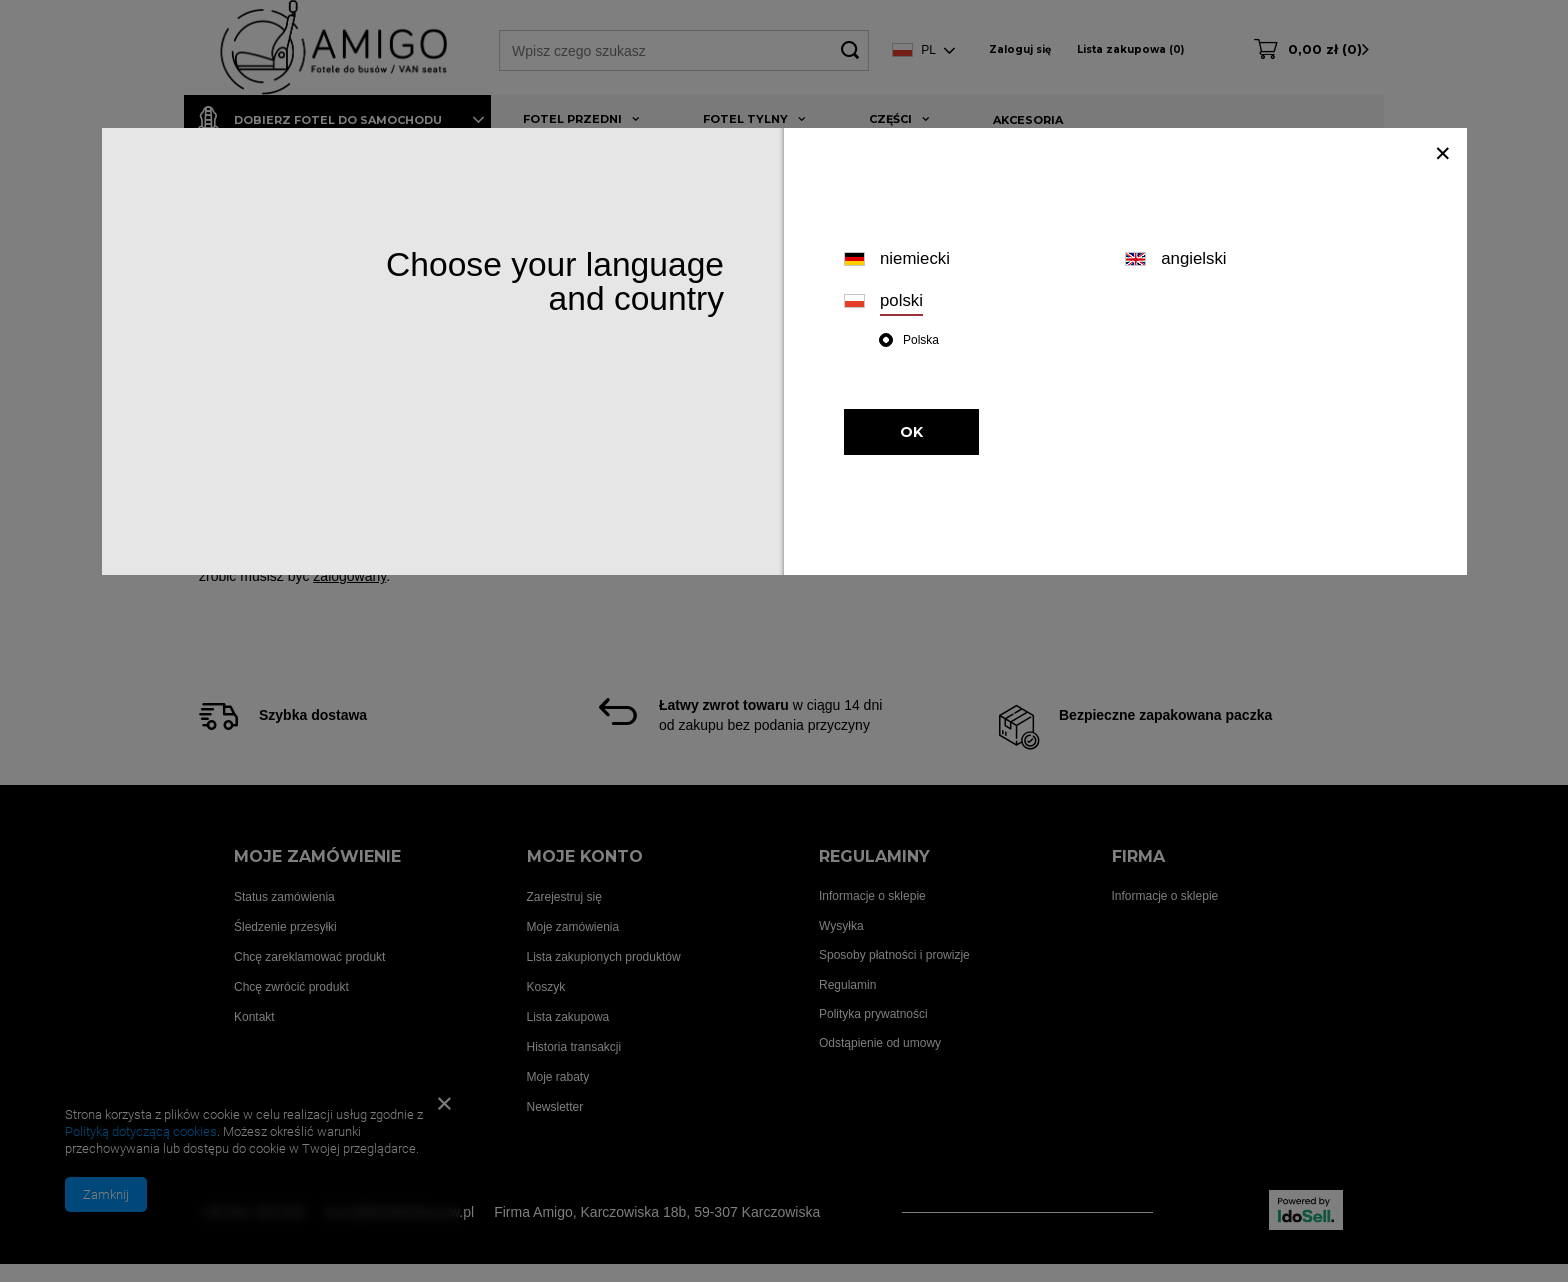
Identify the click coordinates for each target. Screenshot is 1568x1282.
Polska (921, 340)
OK (911, 432)
